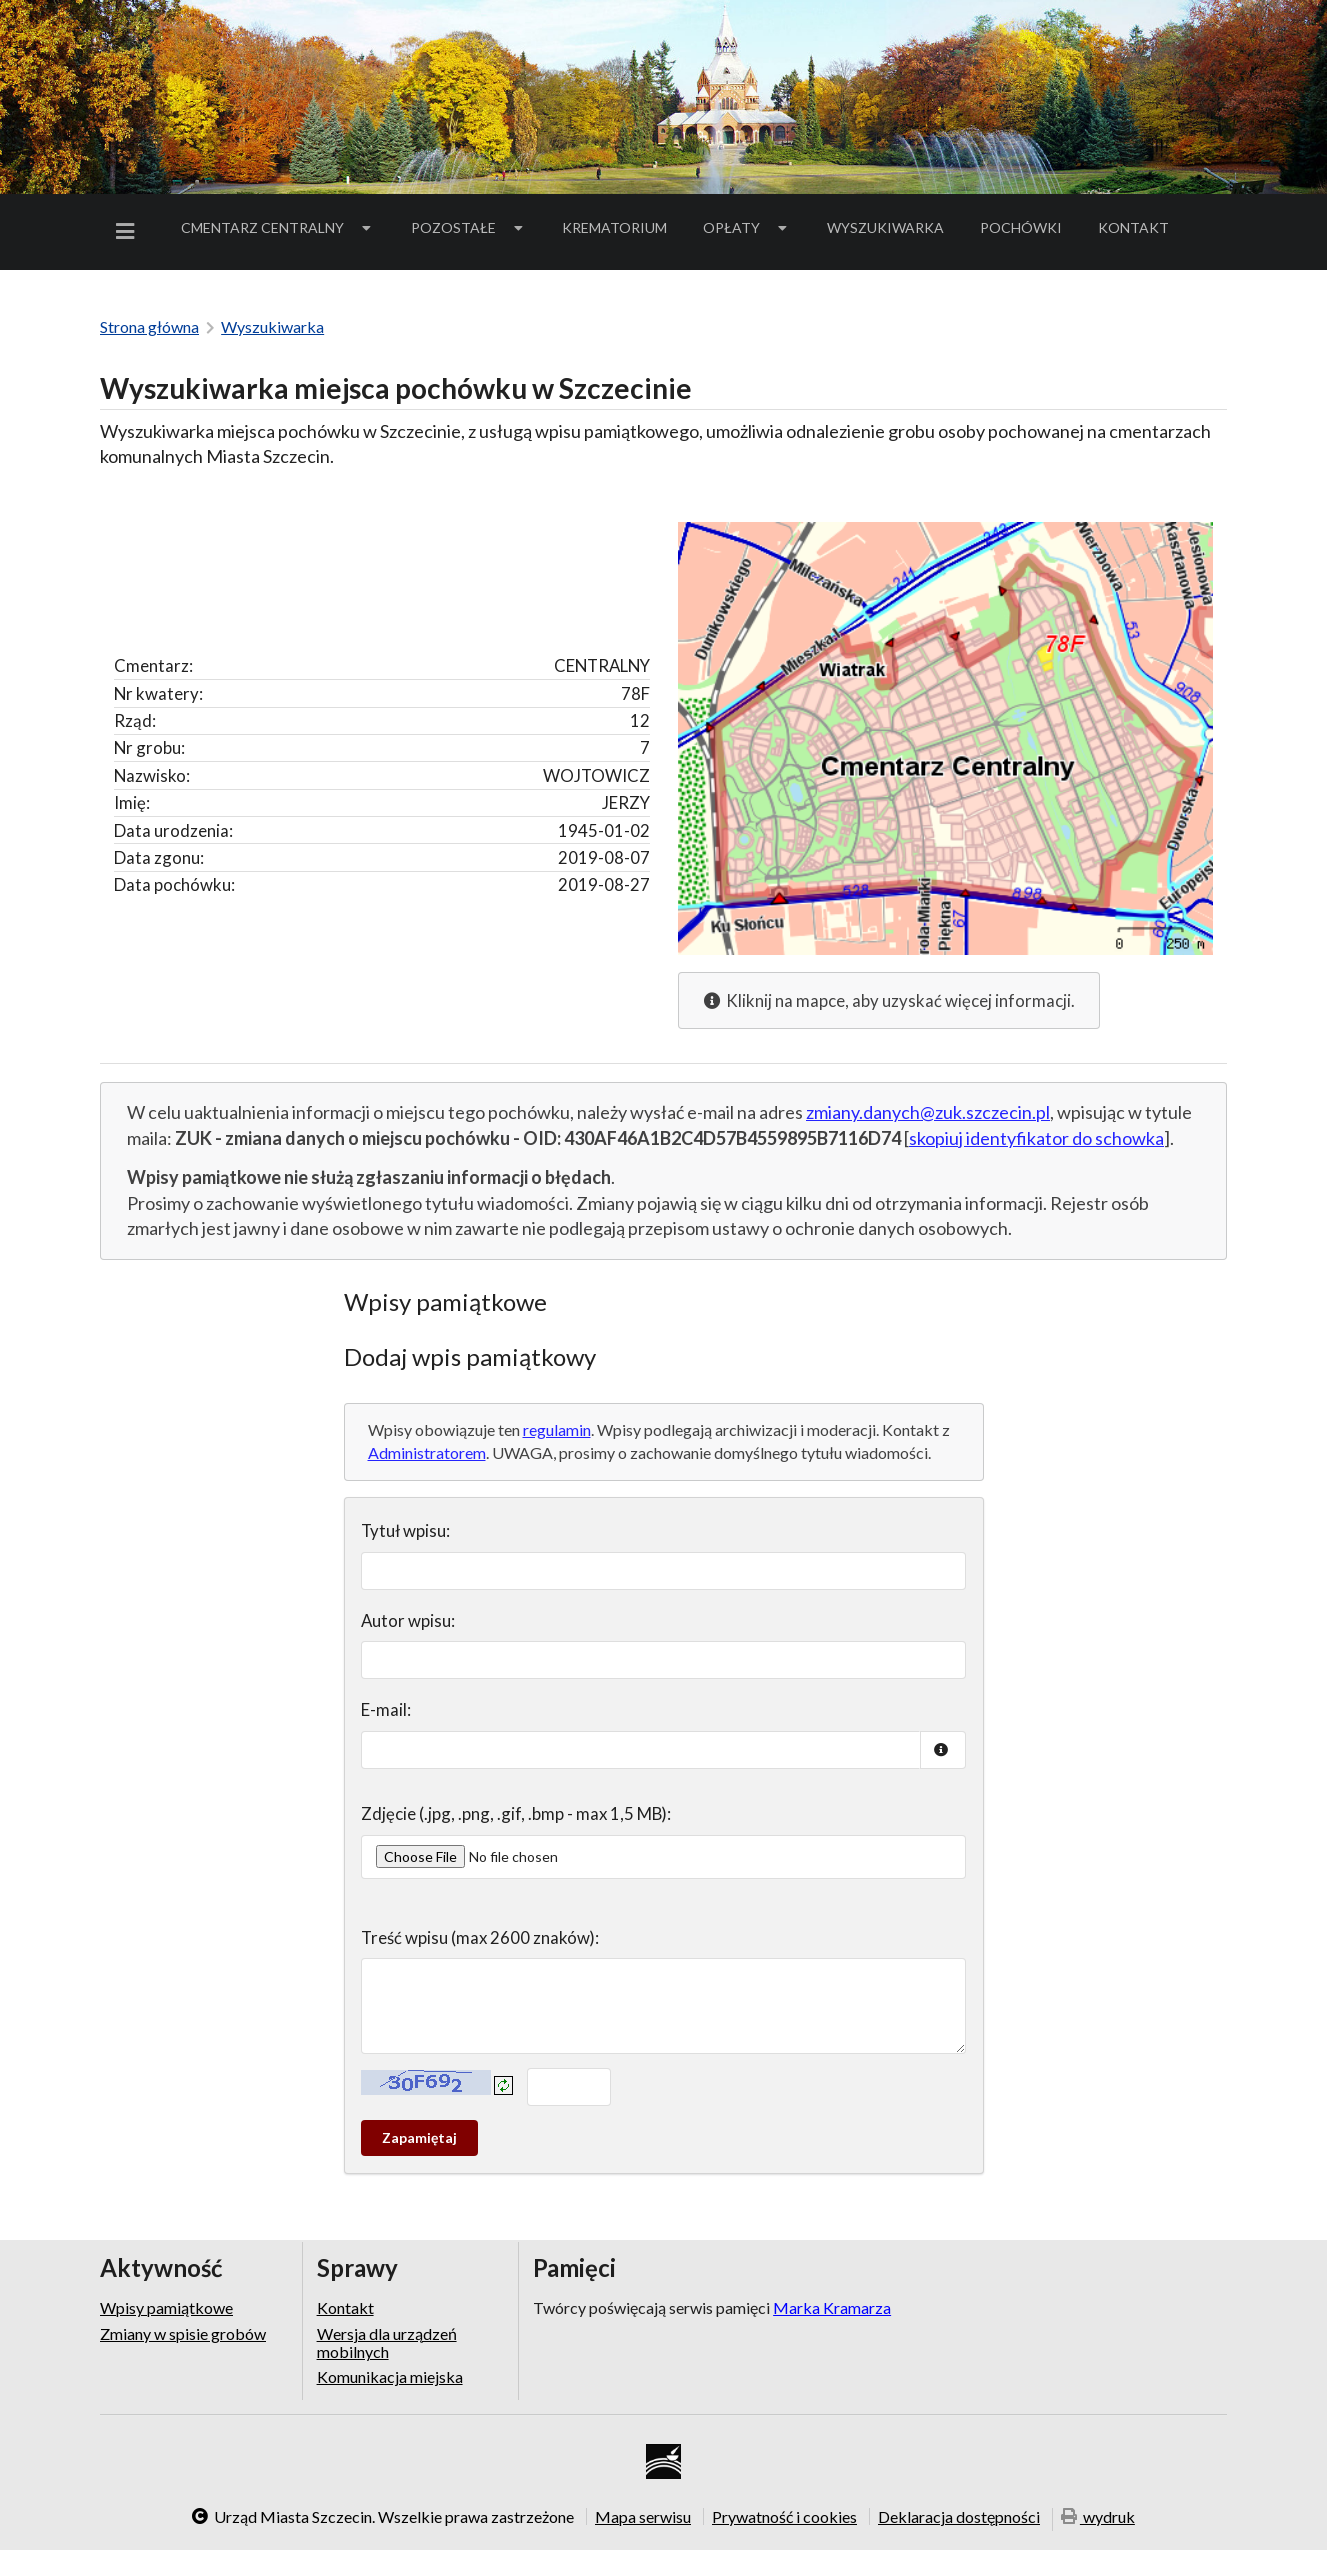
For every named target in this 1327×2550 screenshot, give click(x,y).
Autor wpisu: (408, 1620)
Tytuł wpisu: (405, 1530)
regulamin (557, 1429)
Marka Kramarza (832, 2307)
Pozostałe (469, 227)
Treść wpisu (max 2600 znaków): (480, 1937)
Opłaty (747, 227)
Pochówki (1027, 231)
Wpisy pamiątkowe (166, 2308)
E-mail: (386, 1709)
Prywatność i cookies (784, 2516)
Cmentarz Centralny (278, 227)
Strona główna (149, 326)
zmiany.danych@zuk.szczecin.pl (928, 1112)
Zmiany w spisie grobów (183, 2333)
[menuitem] (129, 231)
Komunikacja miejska (390, 2376)
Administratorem (427, 1452)
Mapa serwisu (643, 2516)
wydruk (1098, 2517)
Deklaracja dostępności (959, 2516)
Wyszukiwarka (885, 227)
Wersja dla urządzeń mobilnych (387, 2342)
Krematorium (614, 227)
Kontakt (1133, 227)
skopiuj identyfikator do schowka (1036, 1138)
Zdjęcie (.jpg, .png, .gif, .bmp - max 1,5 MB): (516, 1813)
